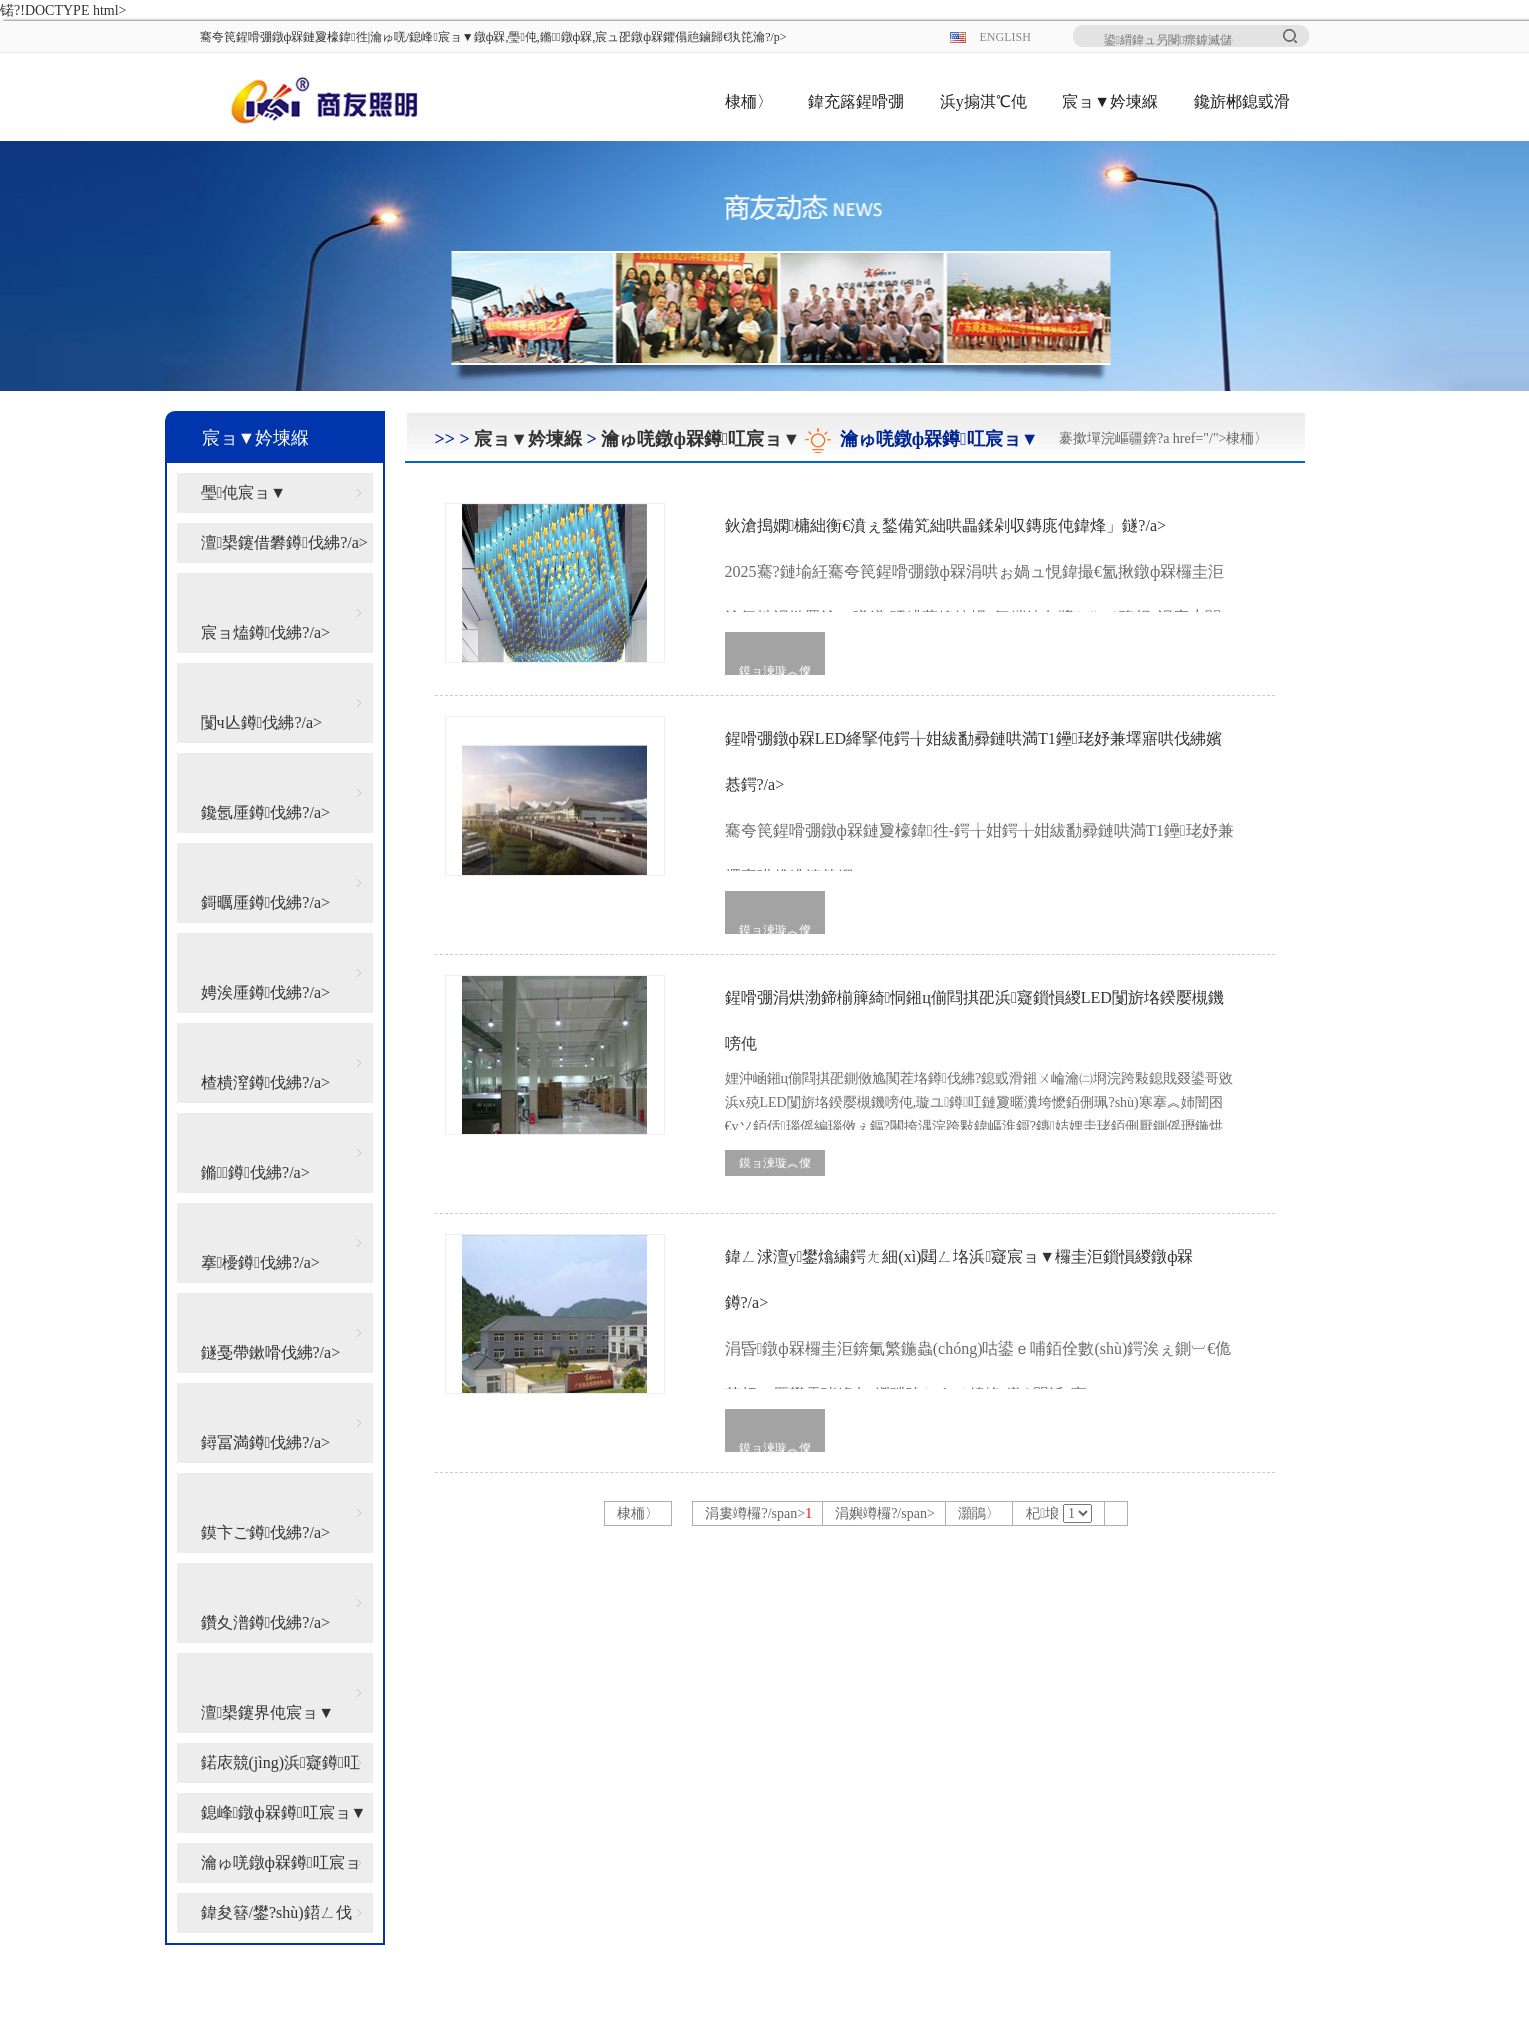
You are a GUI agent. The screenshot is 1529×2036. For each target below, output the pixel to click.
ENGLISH (1005, 37)
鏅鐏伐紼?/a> (255, 1172)
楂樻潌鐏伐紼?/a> (266, 1082)
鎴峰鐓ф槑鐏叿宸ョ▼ (284, 1812)
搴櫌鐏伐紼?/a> (260, 1262)
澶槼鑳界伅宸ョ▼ (268, 1712)
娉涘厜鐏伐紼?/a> (266, 992)
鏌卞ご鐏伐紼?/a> (266, 1532)
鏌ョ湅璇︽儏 (775, 671)
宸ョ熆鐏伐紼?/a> (266, 632)
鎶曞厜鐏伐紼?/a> (266, 902)
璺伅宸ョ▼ (244, 492)
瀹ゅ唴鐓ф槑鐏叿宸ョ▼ (281, 1868)
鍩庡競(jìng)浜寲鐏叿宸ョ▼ (280, 1768)
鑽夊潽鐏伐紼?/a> (266, 1622)
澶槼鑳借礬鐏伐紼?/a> (284, 542)
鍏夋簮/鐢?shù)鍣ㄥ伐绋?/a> (276, 1918)
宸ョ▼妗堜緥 (1110, 101)
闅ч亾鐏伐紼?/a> (262, 722)
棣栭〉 (749, 101)
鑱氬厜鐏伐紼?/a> (266, 812)
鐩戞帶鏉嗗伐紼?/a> (271, 1352)
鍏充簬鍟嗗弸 (856, 101)
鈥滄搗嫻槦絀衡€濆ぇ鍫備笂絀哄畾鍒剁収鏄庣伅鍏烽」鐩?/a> (980, 564)
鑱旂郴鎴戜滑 (1242, 101)
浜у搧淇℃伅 (983, 101)
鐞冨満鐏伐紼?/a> (266, 1442)
